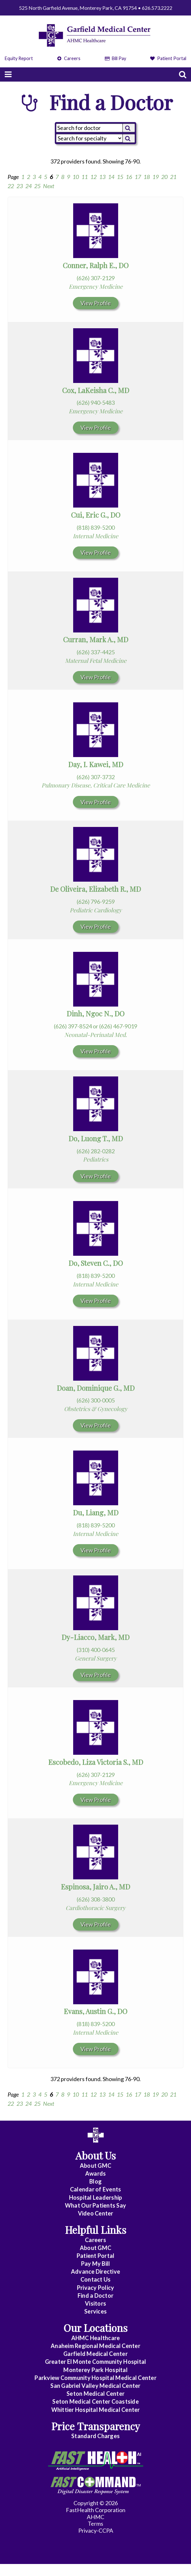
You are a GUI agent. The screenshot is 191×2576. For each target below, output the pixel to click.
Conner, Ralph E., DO (96, 265)
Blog (95, 2181)
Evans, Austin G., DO (95, 2011)
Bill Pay (115, 58)
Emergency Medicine (96, 286)
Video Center (95, 2213)
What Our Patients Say (95, 2205)
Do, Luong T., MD (95, 1138)
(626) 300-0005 (96, 1400)
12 (93, 176)
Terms (95, 2523)
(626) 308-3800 (96, 1899)
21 (173, 176)
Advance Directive (95, 2271)
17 (138, 176)
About (95, 2165)
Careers (69, 58)
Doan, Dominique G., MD (96, 1388)
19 (155, 176)
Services (95, 2311)
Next (48, 185)
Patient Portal (168, 58)
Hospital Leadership (95, 2197)
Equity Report (19, 58)
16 (129, 176)
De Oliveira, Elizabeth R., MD (95, 889)
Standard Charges (95, 2435)
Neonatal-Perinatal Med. (95, 1034)
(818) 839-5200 (96, 527)
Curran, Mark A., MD (95, 639)
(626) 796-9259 (96, 901)
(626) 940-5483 (96, 402)
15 (120, 176)
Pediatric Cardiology (96, 910)
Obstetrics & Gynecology (95, 1409)
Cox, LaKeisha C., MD (95, 390)
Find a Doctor (95, 2295)
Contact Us (95, 2279)
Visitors (95, 2303)
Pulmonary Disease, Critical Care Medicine (95, 785)
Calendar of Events (95, 2189)
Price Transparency (95, 2426)
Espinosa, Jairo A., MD (95, 1886)
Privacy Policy (95, 2287)
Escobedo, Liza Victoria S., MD (95, 1762)
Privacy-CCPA (95, 2530)
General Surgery (96, 1658)
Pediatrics (95, 1159)
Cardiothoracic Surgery (95, 1908)
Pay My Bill (95, 2263)
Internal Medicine (95, 536)
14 (111, 176)
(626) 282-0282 (96, 1151)
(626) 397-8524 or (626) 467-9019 (95, 1026)
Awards (95, 2173)
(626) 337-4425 (96, 652)
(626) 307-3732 (96, 776)
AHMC (95, 2516)
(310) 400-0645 (96, 1649)
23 (19, 185)
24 (28, 185)
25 (37, 185)
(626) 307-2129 (96, 277)
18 (146, 176)
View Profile (95, 302)
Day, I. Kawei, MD (95, 764)
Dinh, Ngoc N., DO (95, 1013)
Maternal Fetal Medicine (95, 660)
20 (164, 176)
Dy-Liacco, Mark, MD (95, 1637)
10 (76, 176)
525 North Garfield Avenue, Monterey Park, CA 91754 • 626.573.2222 (95, 8)
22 (11, 185)
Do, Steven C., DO (95, 1263)
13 (102, 176)
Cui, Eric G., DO (95, 515)
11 (84, 176)
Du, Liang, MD (95, 1512)
